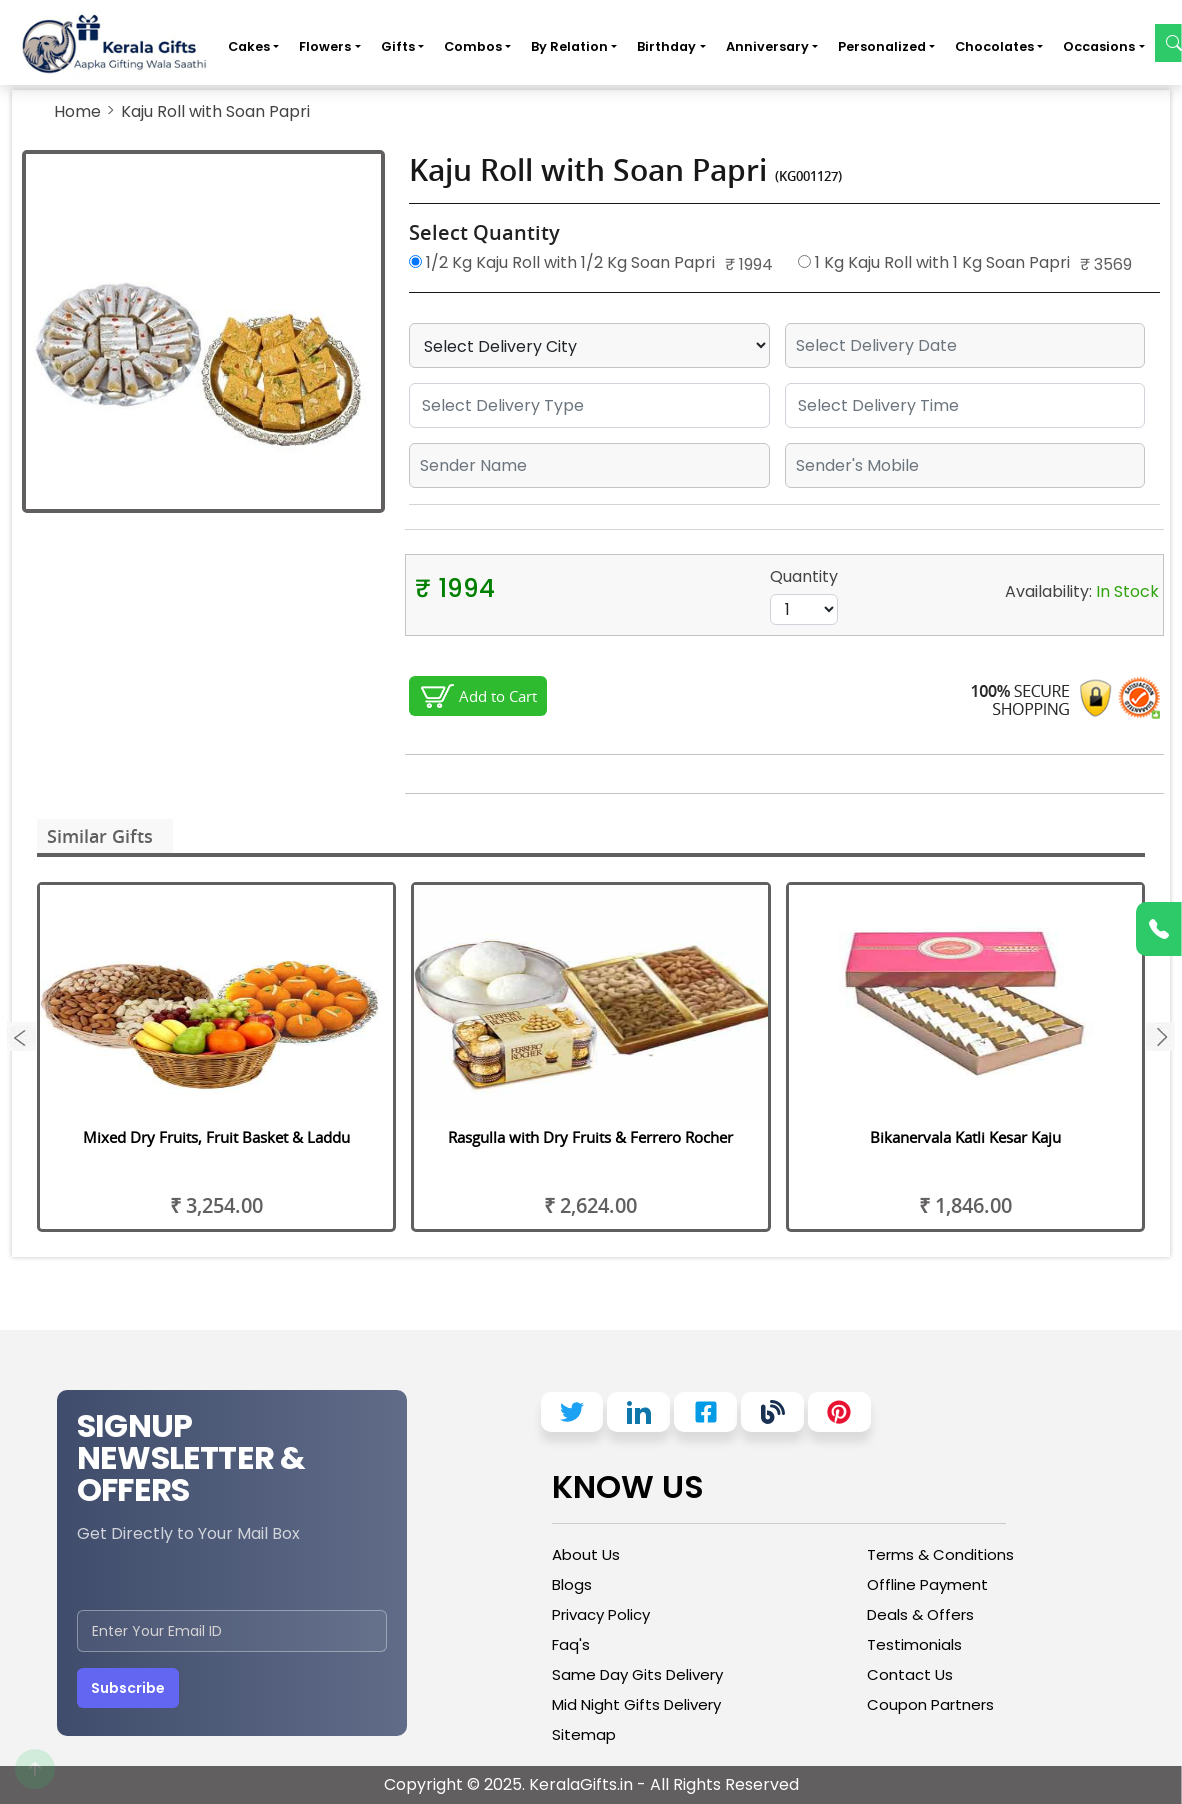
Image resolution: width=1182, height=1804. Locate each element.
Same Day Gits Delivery (637, 1674)
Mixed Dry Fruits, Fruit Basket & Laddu (216, 1137)
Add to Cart (498, 696)
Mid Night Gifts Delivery (636, 1704)
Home (77, 111)
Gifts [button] (398, 46)
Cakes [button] (249, 46)
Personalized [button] (882, 46)
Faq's (571, 1644)
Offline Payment (927, 1584)
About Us (586, 1554)
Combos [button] (473, 46)
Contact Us (910, 1674)
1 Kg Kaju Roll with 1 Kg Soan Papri (934, 262)
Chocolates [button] (994, 46)
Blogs (572, 1584)
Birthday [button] (666, 46)
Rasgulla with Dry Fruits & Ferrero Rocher (590, 1137)
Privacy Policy (601, 1614)
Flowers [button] (325, 46)
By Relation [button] (569, 46)
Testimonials (914, 1644)
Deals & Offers (920, 1614)
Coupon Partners (930, 1704)
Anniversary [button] (767, 46)
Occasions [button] (1099, 46)
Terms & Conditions (940, 1554)
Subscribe (128, 1688)
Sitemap (584, 1734)
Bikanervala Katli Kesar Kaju (965, 1137)
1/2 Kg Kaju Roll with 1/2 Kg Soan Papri (562, 262)
